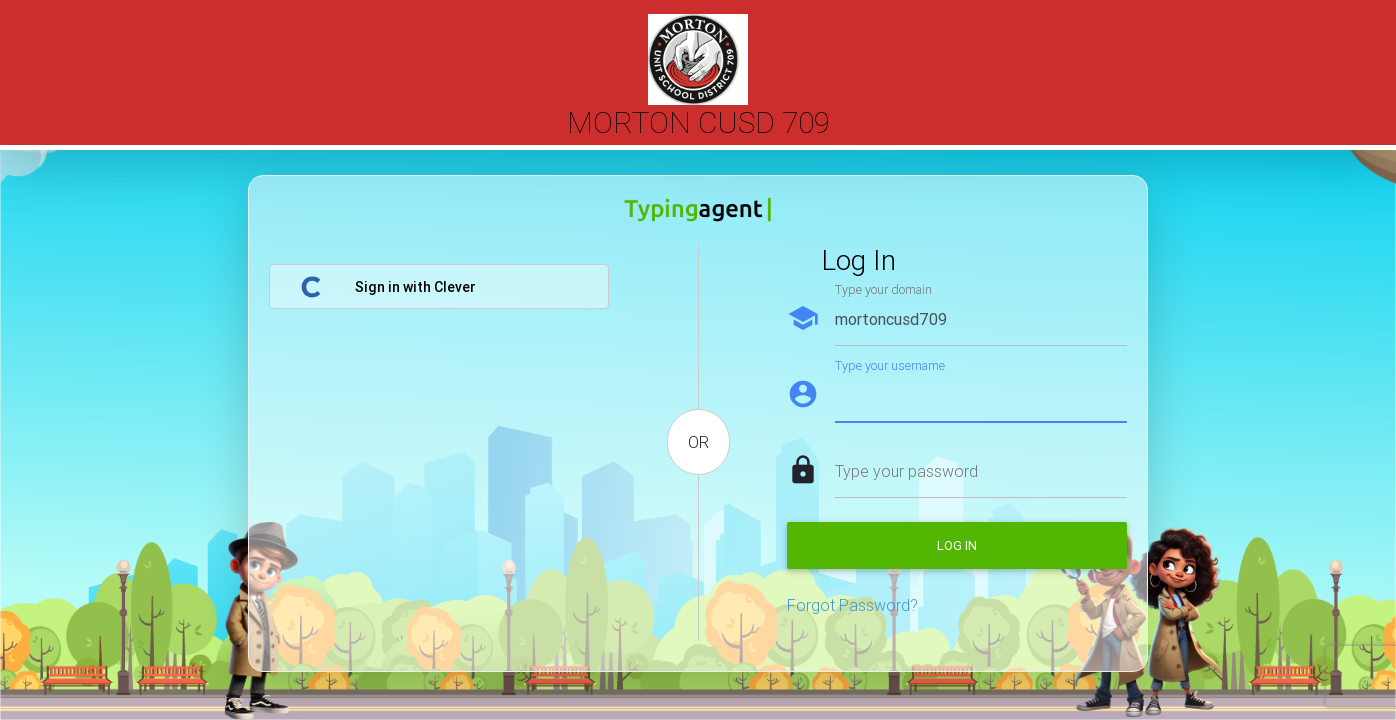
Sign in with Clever (388, 287)
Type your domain (883, 289)
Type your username (890, 365)
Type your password (906, 471)
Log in (957, 545)
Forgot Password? (852, 605)
